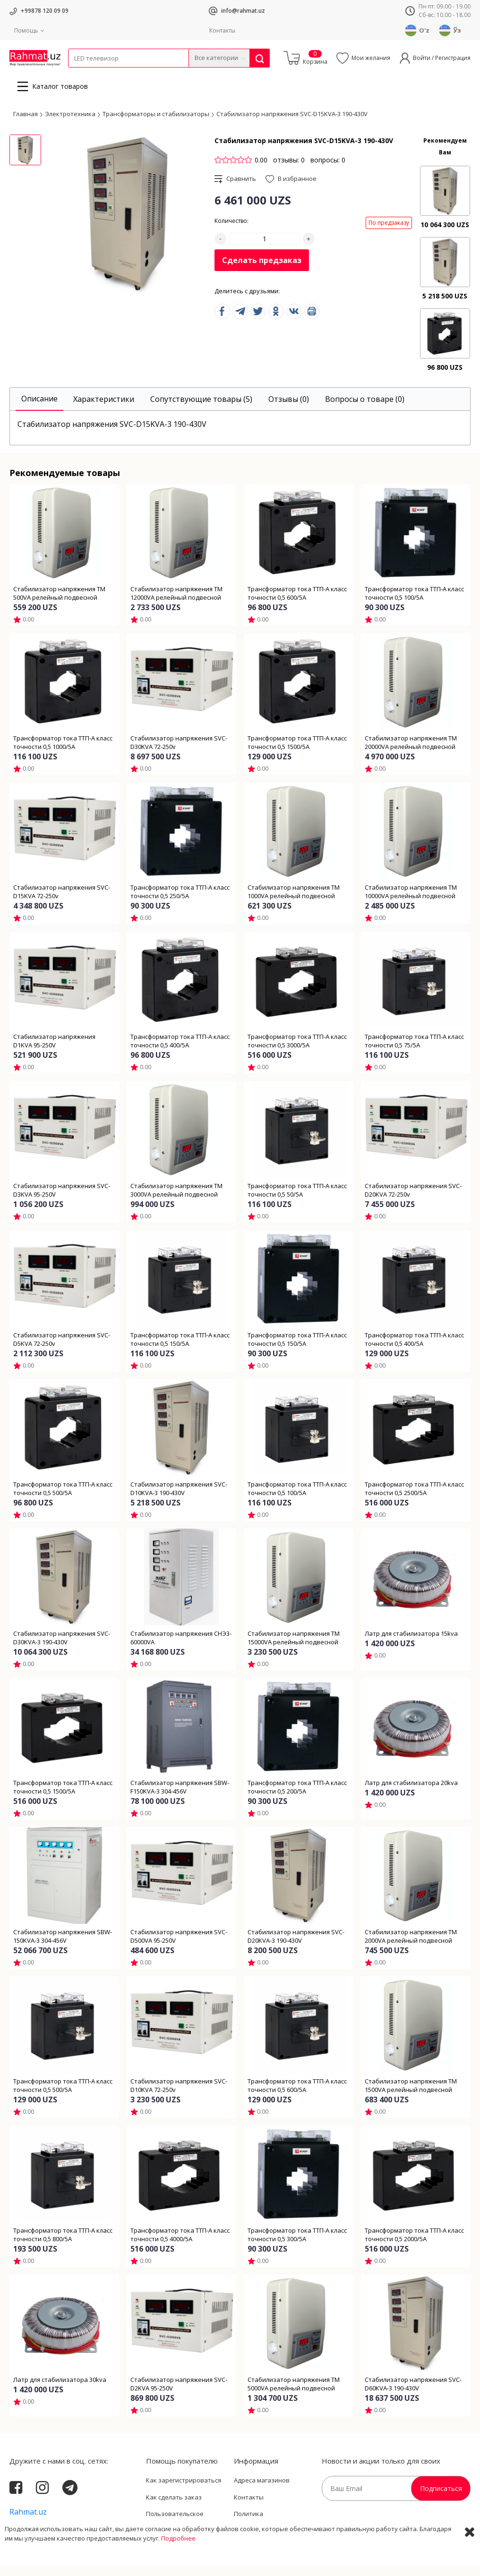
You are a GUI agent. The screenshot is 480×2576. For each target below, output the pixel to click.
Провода (104, 73)
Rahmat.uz (28, 2522)
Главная (25, 124)
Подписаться (441, 2498)
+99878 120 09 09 (45, 11)
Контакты (222, 30)
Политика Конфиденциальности (267, 2529)
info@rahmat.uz (243, 11)
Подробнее (178, 2566)
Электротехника (142, 73)
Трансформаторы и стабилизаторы (156, 124)
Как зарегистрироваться (183, 2490)
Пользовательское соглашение (175, 2529)
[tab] (39, 409)
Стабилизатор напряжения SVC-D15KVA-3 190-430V (292, 124)
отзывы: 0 (289, 170)
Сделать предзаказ (261, 270)
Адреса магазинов (262, 2490)
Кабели (78, 73)
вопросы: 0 (327, 170)
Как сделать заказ (174, 2507)
